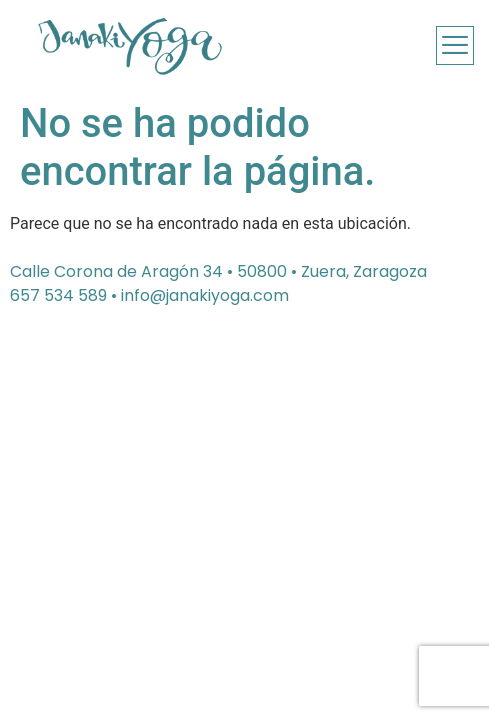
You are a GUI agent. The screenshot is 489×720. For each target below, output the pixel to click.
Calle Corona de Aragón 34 (116, 271)
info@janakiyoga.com (205, 295)
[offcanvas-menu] (455, 45)
